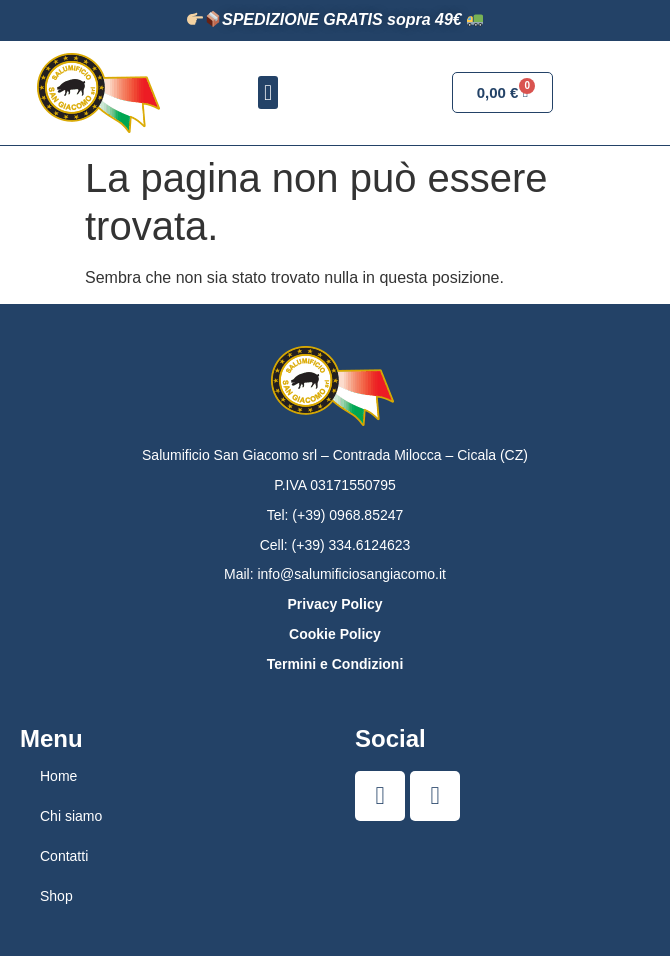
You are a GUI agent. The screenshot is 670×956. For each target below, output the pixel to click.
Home (58, 776)
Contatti (64, 856)
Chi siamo (71, 816)
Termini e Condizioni (335, 664)
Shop (56, 896)
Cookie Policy (335, 634)
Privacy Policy (335, 604)
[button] (267, 92)
